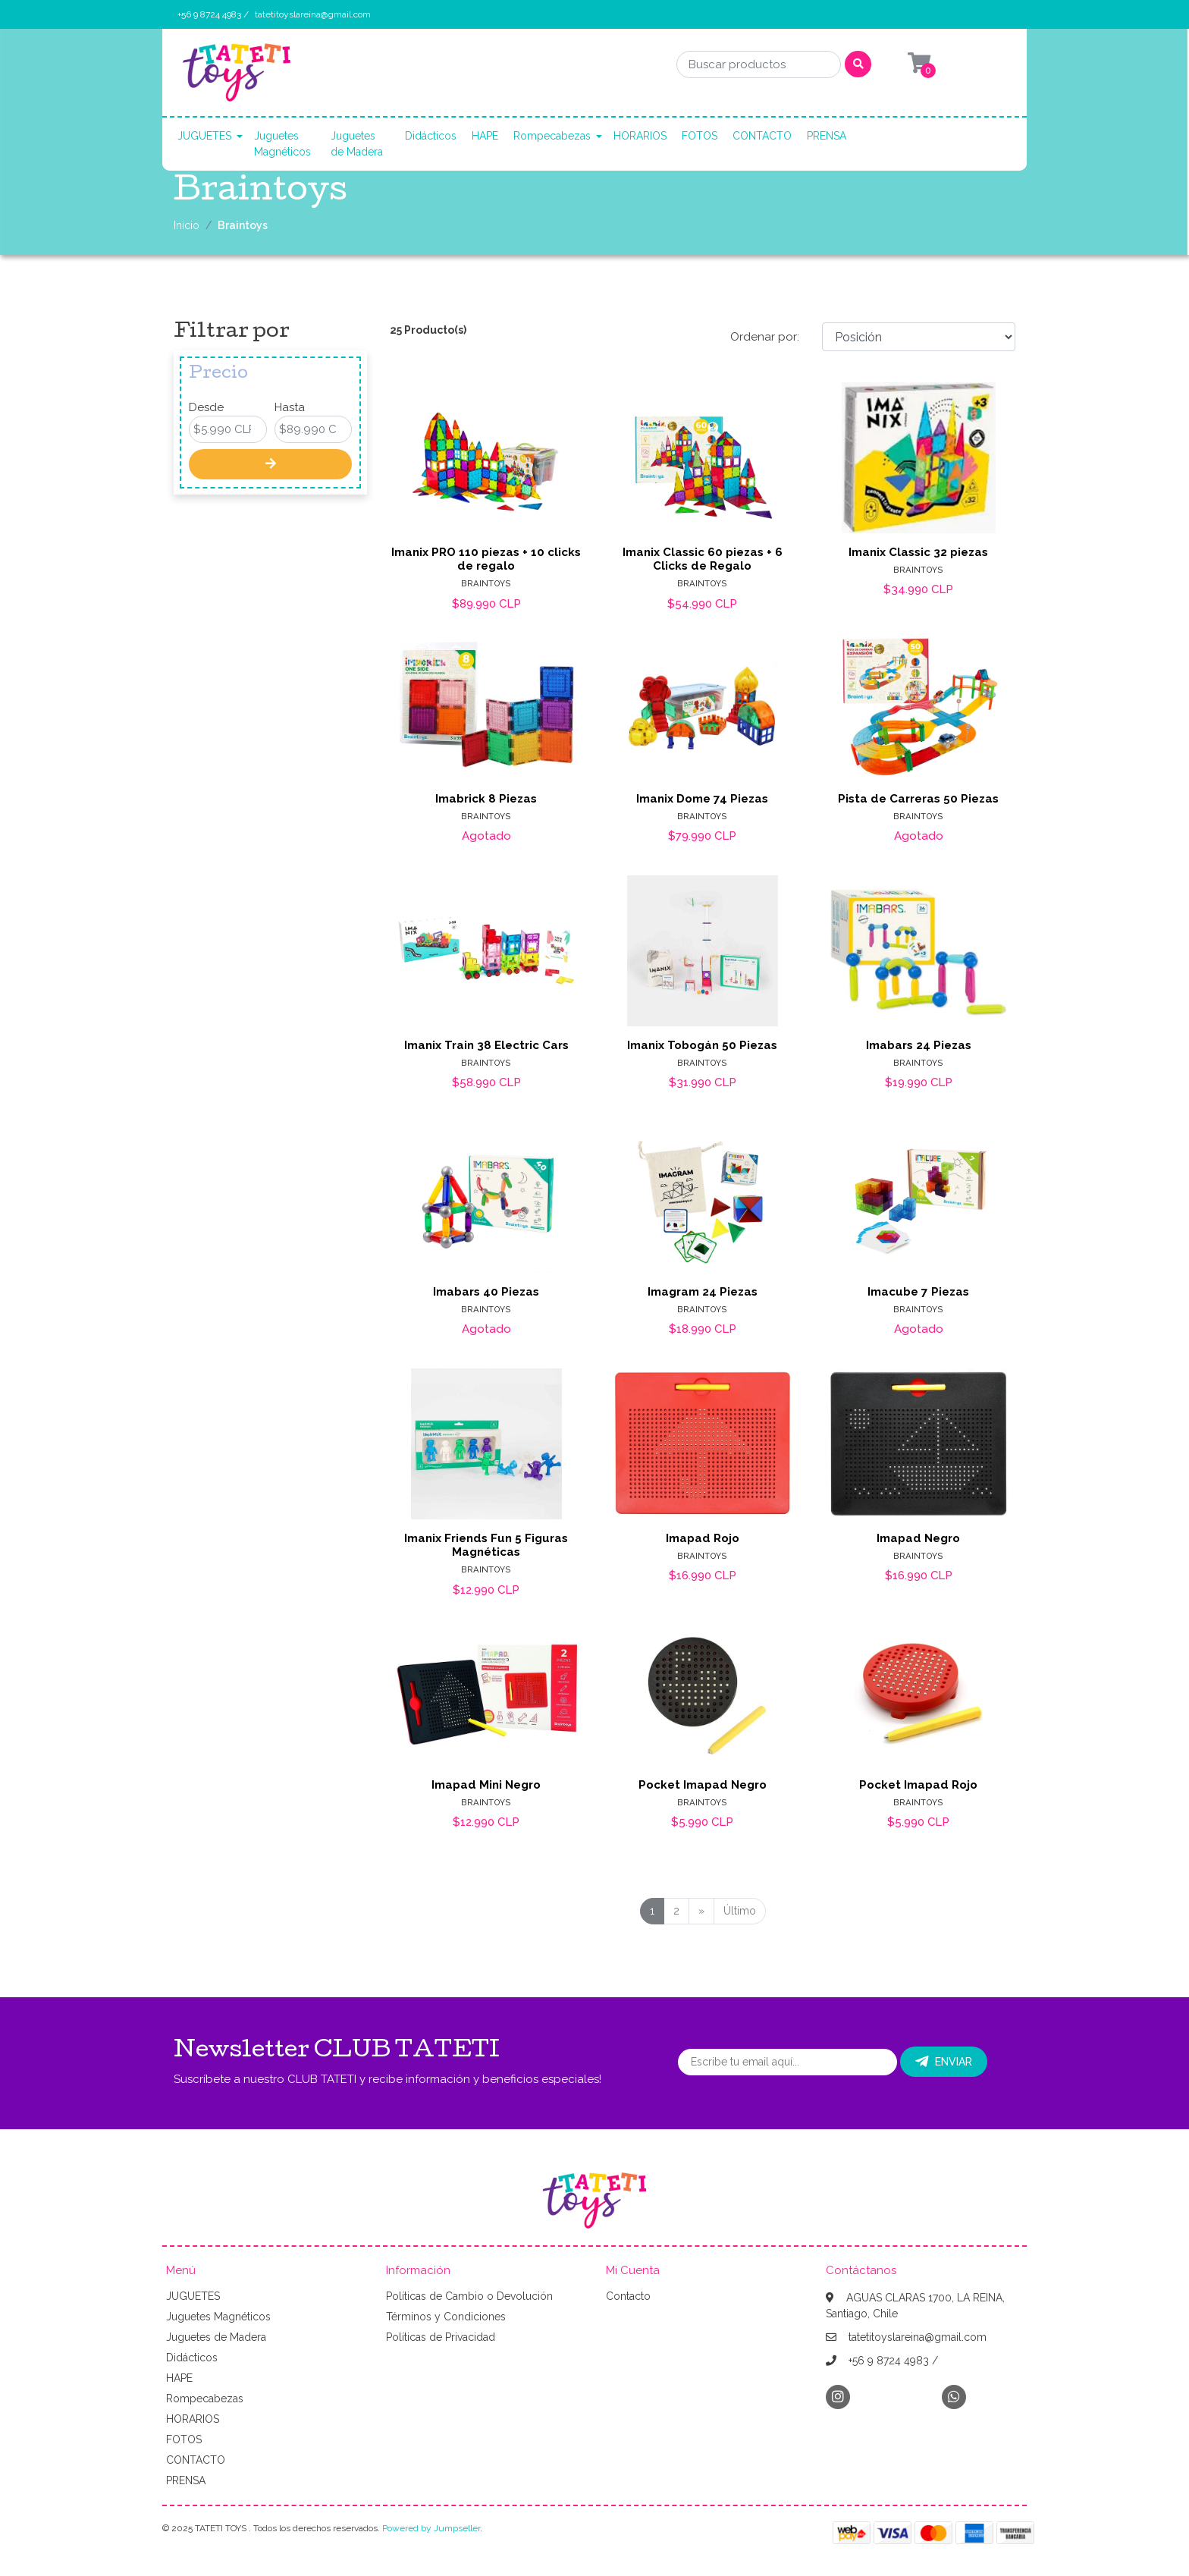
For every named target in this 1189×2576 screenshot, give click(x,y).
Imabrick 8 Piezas (486, 799)
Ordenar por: (764, 337)
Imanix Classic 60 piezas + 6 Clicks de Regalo (703, 559)
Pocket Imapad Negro (702, 1785)
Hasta (290, 407)
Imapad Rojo (702, 1538)
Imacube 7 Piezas (918, 1292)
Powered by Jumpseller (431, 2528)
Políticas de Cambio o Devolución (469, 2296)
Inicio (186, 225)
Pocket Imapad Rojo (918, 1785)
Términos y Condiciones (446, 2317)
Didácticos (430, 136)
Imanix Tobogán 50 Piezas (702, 1045)
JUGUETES (204, 136)
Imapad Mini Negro (486, 1785)
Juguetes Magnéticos (282, 144)
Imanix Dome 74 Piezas (702, 799)
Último (739, 1911)
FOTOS (699, 136)
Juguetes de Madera (357, 144)
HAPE (485, 136)
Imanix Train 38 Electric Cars (486, 1045)
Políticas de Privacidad (440, 2337)
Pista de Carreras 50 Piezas (918, 799)
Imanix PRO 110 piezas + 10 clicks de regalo (486, 559)
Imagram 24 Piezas (703, 1292)
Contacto (628, 2296)
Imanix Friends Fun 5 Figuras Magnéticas (486, 1545)
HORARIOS (640, 136)
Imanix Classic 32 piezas (918, 552)
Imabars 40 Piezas (486, 1292)
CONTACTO (762, 136)
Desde (206, 407)
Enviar (943, 2061)
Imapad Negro (918, 1538)
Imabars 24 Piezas (918, 1045)
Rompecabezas (552, 136)
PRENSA (826, 136)
